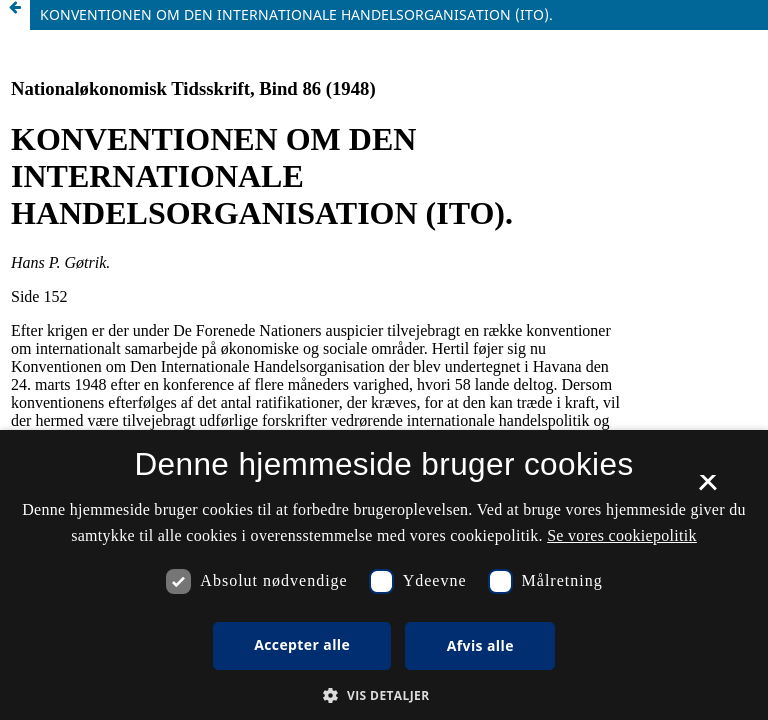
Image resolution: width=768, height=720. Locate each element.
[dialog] (384, 575)
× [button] (707, 489)
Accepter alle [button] (302, 644)
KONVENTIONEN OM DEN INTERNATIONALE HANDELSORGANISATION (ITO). (296, 14)
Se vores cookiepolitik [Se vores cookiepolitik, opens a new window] (622, 535)
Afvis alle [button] (480, 645)
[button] (383, 695)
